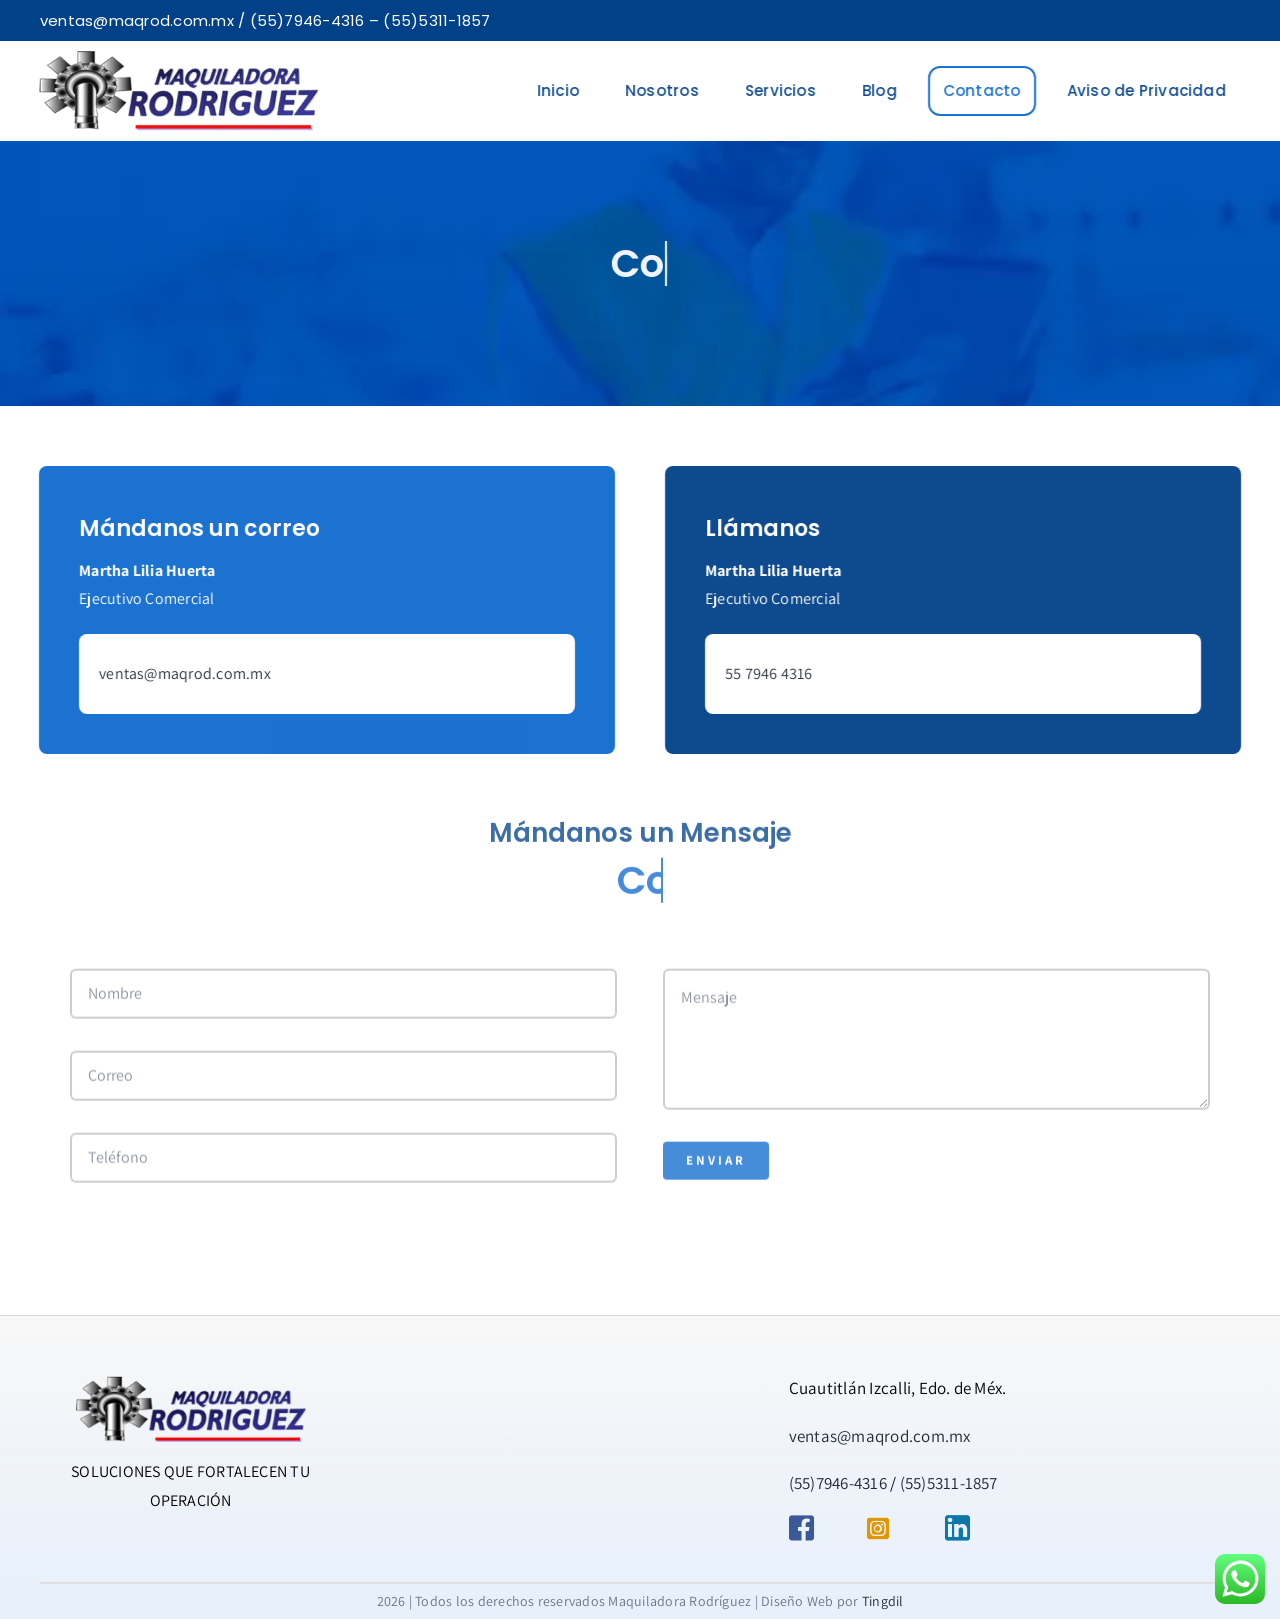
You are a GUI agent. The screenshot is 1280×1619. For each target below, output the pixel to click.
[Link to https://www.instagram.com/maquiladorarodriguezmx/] (891, 1528)
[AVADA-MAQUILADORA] (191, 1383)
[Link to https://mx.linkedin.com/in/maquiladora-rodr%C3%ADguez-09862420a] (969, 1528)
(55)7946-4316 (838, 1483)
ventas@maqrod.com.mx (182, 673)
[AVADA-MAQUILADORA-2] (176, 58)
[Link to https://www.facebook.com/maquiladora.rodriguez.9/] (813, 1528)
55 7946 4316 (772, 673)
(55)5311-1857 (949, 1483)
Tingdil (883, 1601)
